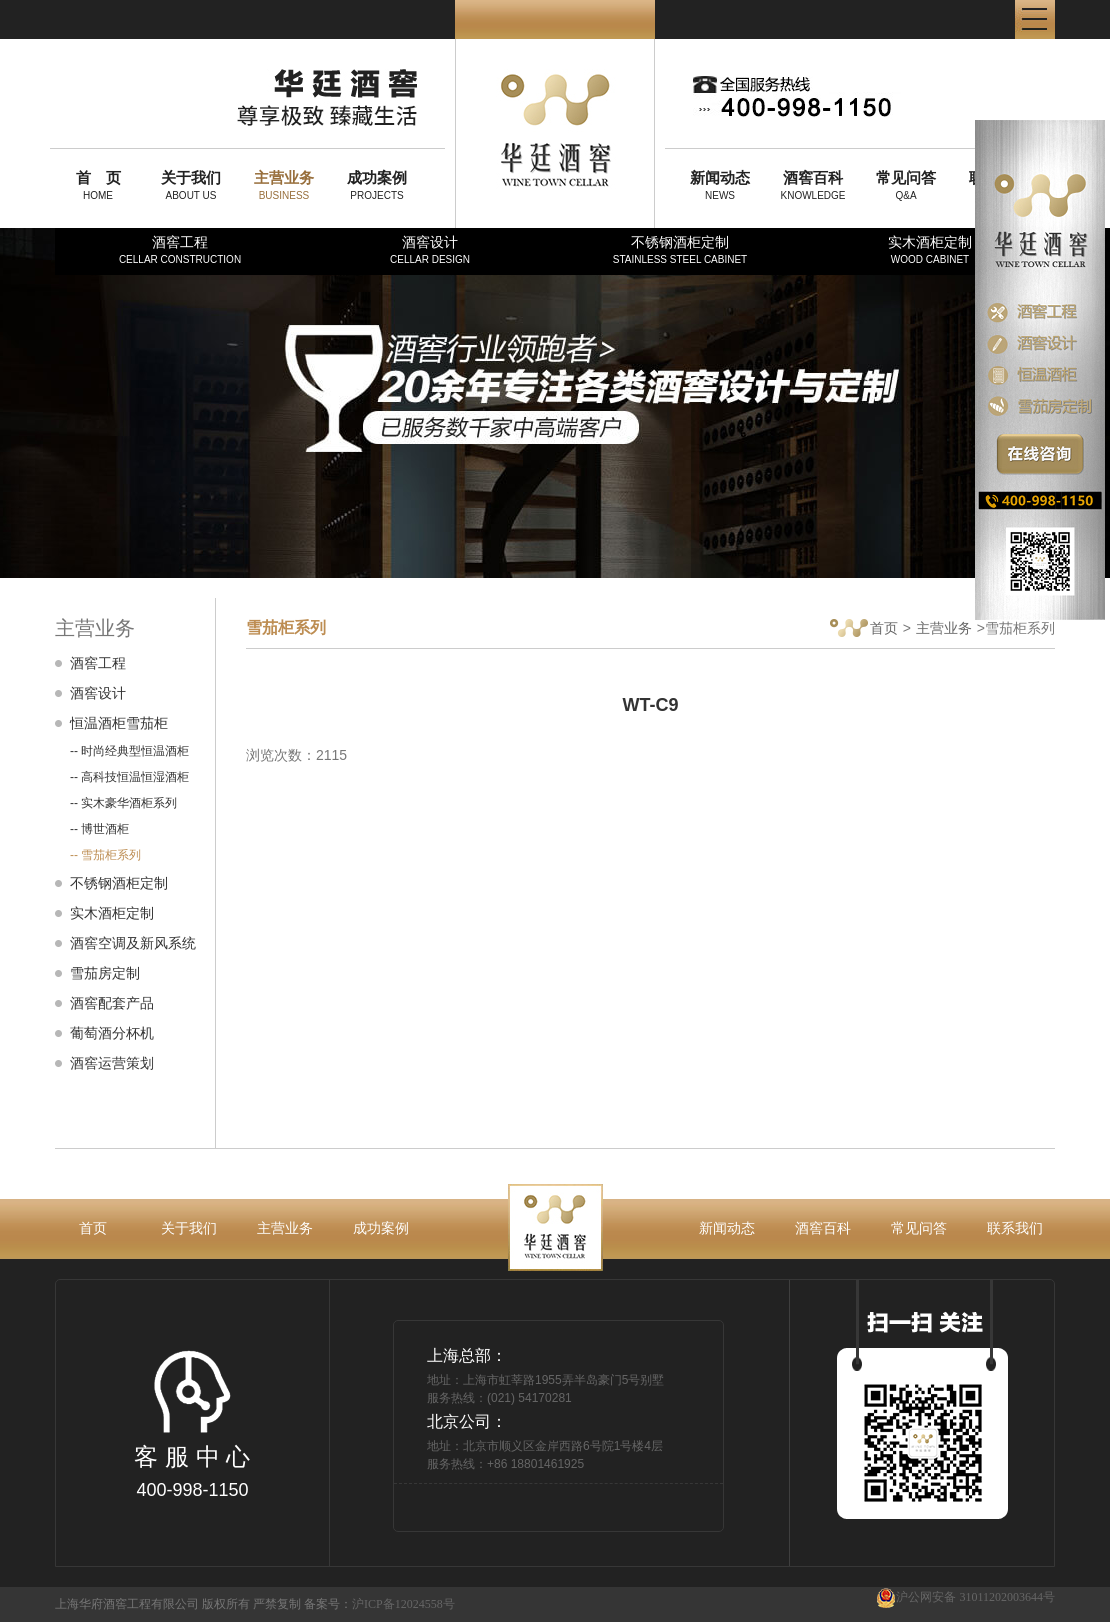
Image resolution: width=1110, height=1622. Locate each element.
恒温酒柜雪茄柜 (119, 723)
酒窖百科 (823, 1228)
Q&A (906, 185)
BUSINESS (284, 185)
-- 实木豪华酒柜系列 (123, 803)
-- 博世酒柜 (99, 829)
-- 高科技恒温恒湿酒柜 (129, 777)
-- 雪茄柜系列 (105, 855)
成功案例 (381, 1228)
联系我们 (1015, 1228)
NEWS (720, 185)
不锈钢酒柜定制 (680, 249)
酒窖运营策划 (112, 1063)
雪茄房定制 (105, 973)
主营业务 (944, 628)
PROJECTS (377, 185)
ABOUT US (191, 185)
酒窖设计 (430, 249)
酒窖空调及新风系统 (133, 943)
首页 (864, 629)
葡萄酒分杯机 (112, 1033)
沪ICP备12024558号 (403, 1604)
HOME (98, 185)
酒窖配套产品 (112, 1003)
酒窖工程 (180, 249)
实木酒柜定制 (930, 249)
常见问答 (919, 1228)
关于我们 (189, 1228)
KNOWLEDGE (813, 185)
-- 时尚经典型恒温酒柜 (129, 751)
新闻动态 (727, 1228)
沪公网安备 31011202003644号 (965, 1597)
